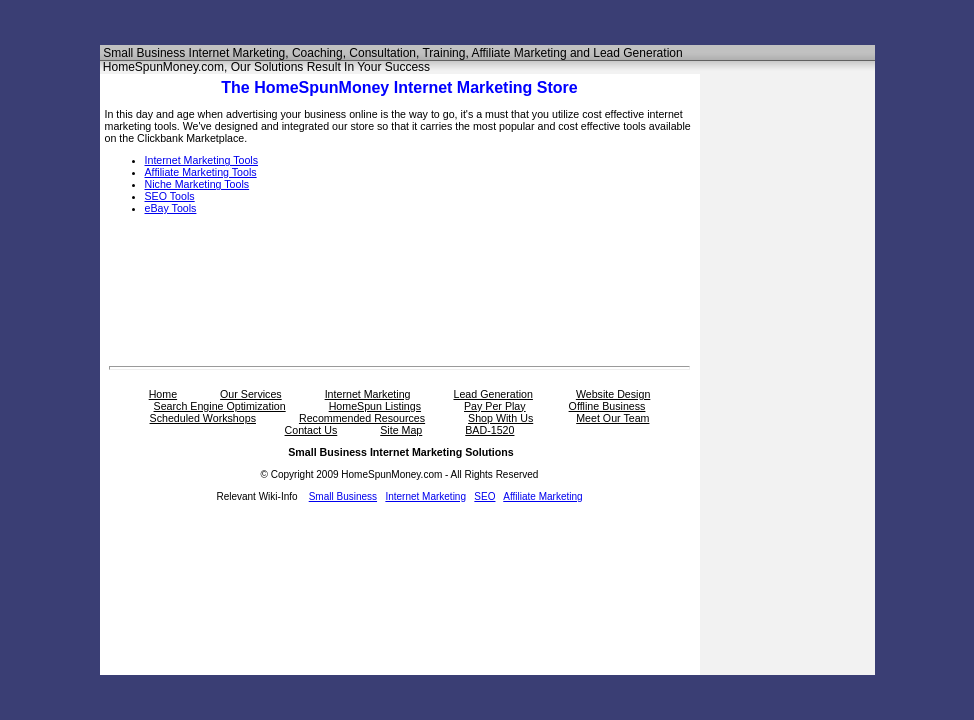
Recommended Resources (362, 418)
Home (163, 394)
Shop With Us (500, 418)
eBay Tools (171, 208)
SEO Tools (170, 196)
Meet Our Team (612, 418)
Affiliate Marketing (542, 496)
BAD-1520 (489, 430)
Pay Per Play (495, 406)
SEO (484, 496)
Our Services (251, 394)
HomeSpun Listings (375, 406)
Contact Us (311, 430)
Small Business (343, 496)
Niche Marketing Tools (197, 184)
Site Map (401, 430)
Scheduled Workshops (203, 418)
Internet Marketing (368, 394)
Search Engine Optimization (220, 406)
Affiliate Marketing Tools (201, 172)
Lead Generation (493, 394)
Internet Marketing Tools (202, 160)
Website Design (613, 394)
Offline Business (607, 406)
